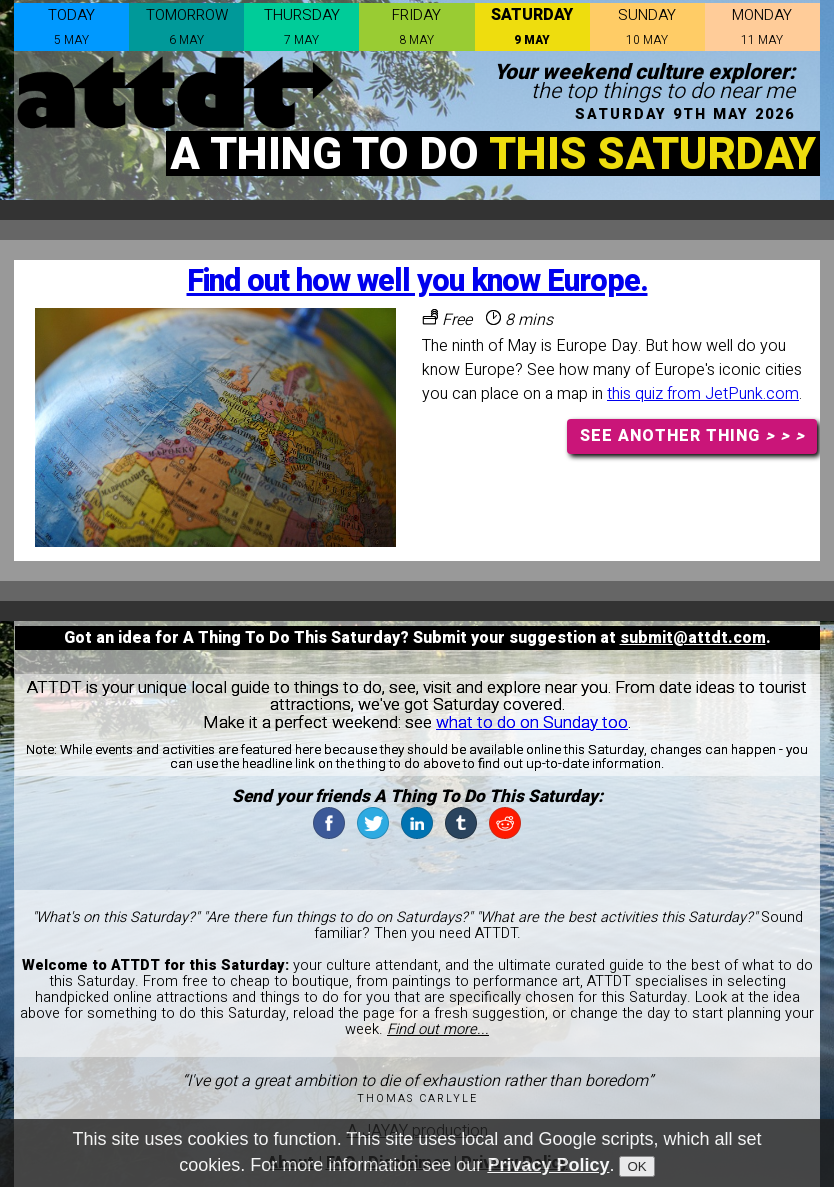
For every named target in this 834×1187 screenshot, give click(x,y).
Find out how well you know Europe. (417, 281)
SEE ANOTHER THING (692, 436)
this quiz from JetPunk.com (703, 394)
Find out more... (438, 1029)
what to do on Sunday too (532, 722)
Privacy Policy (548, 1170)
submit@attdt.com (693, 638)
